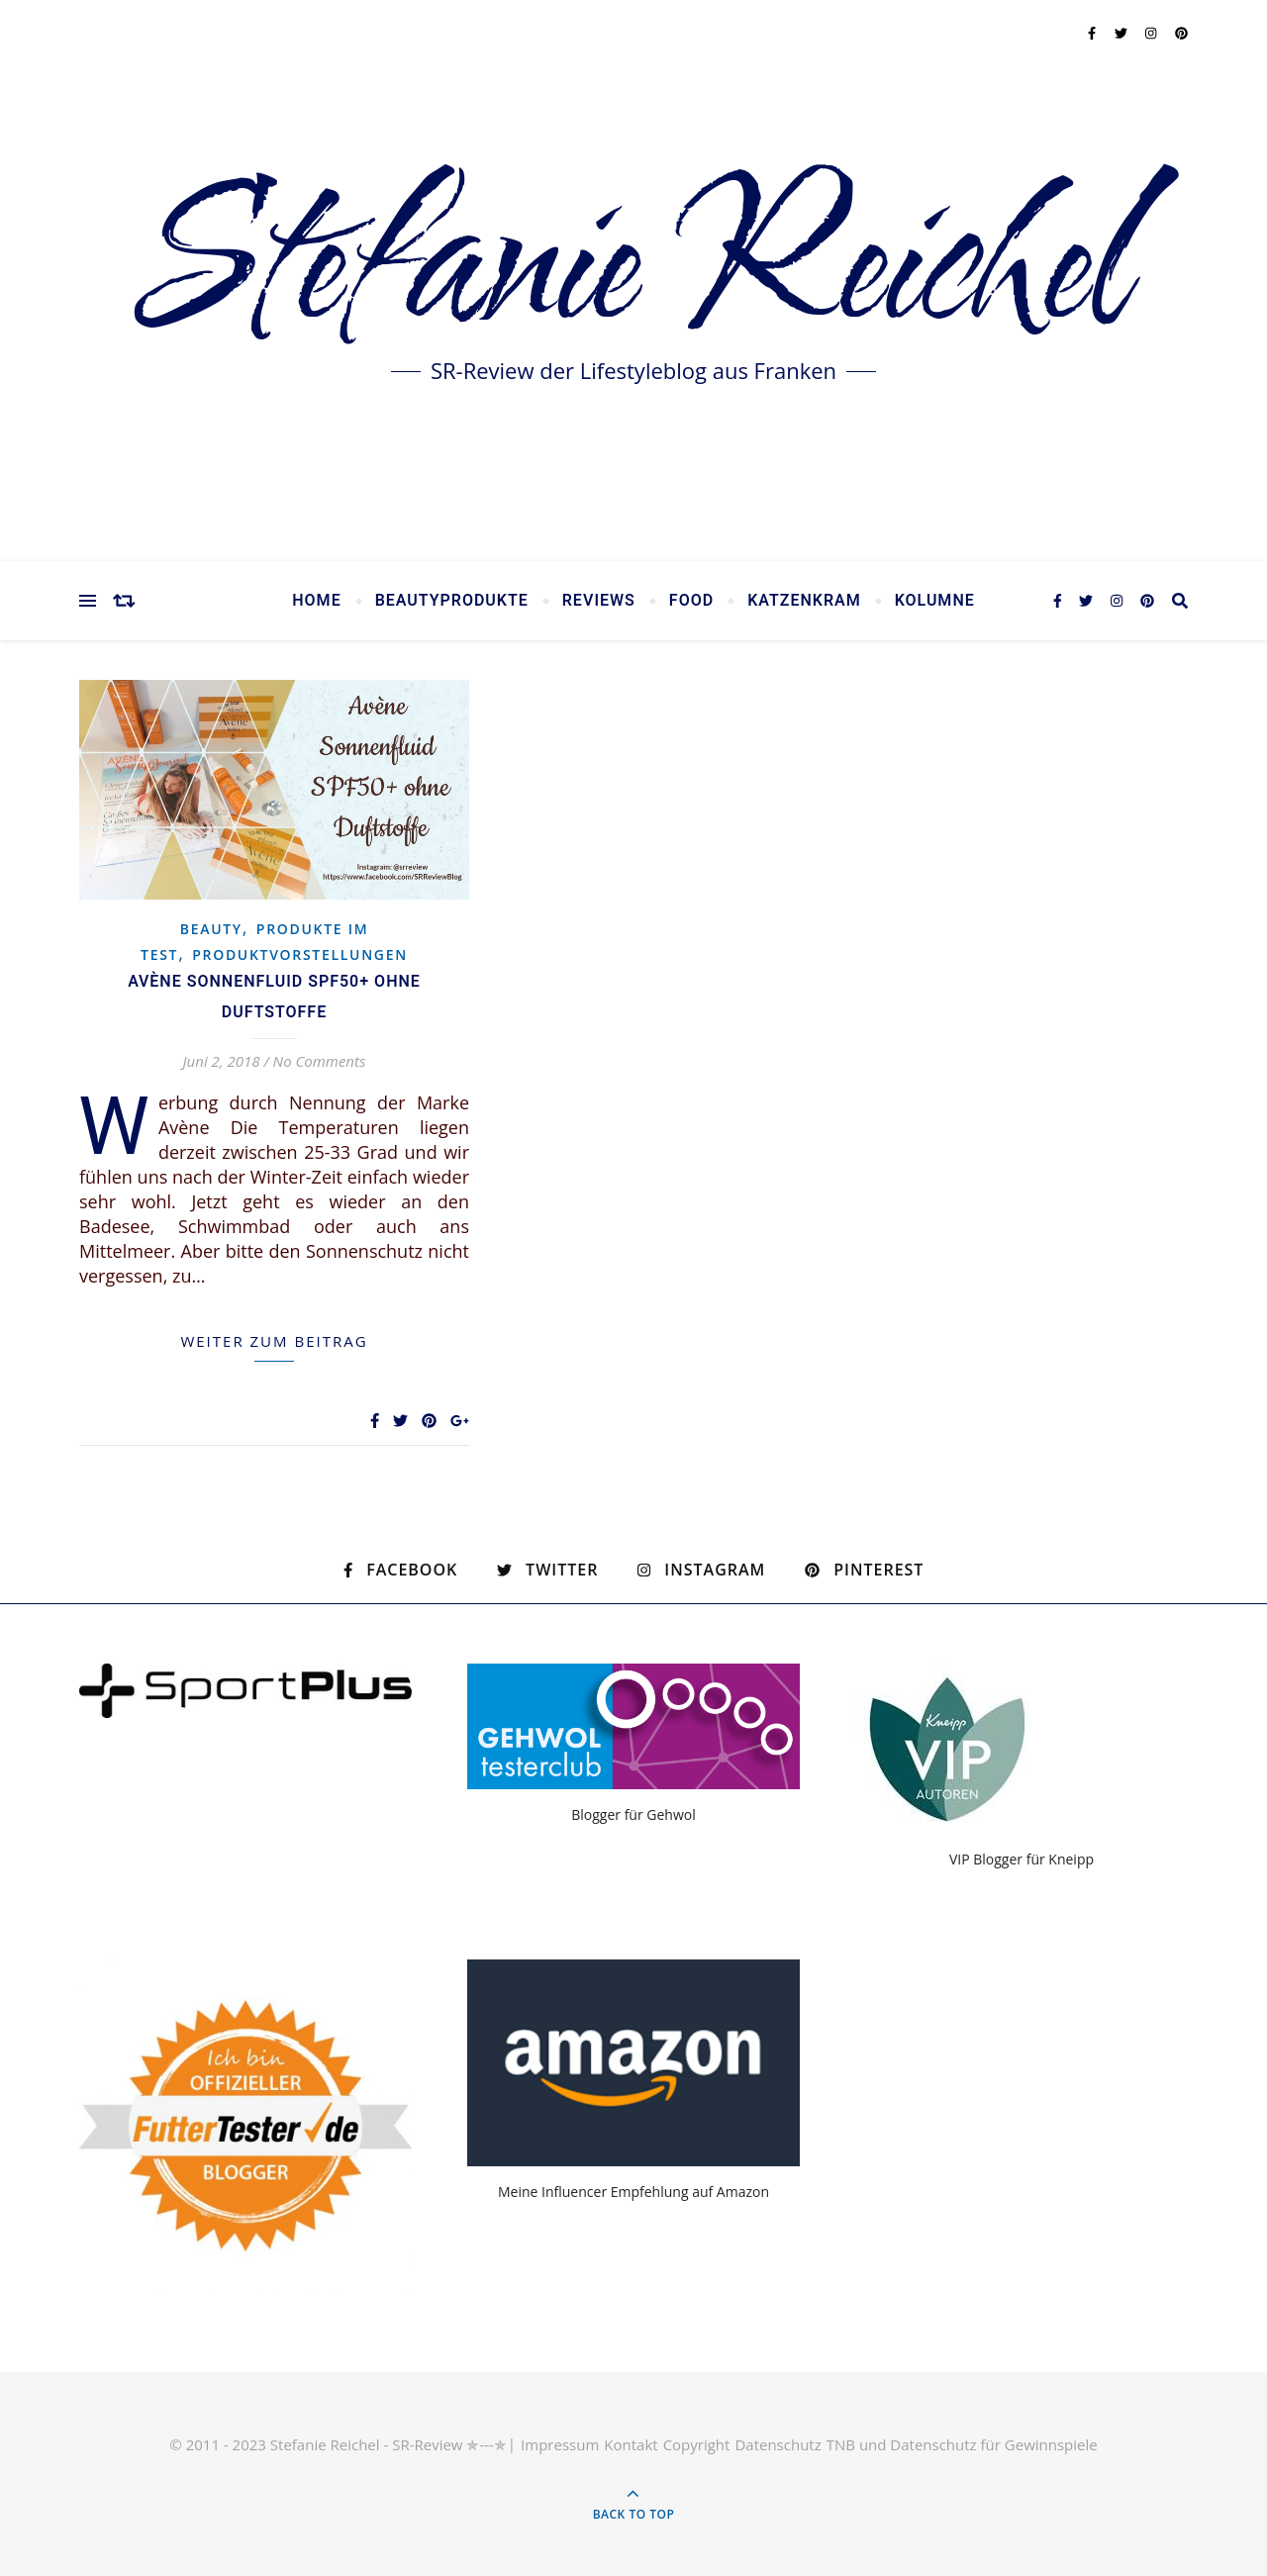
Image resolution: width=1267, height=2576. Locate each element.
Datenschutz (777, 2444)
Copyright (697, 2444)
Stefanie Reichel (633, 266)
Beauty (211, 928)
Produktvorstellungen (300, 954)
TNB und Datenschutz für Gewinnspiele (962, 2444)
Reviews (598, 601)
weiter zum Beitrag (273, 1341)
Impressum (560, 2444)
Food (691, 601)
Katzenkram (804, 601)
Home (316, 601)
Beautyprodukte (452, 601)
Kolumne (935, 601)
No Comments (319, 1061)
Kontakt (630, 2444)
